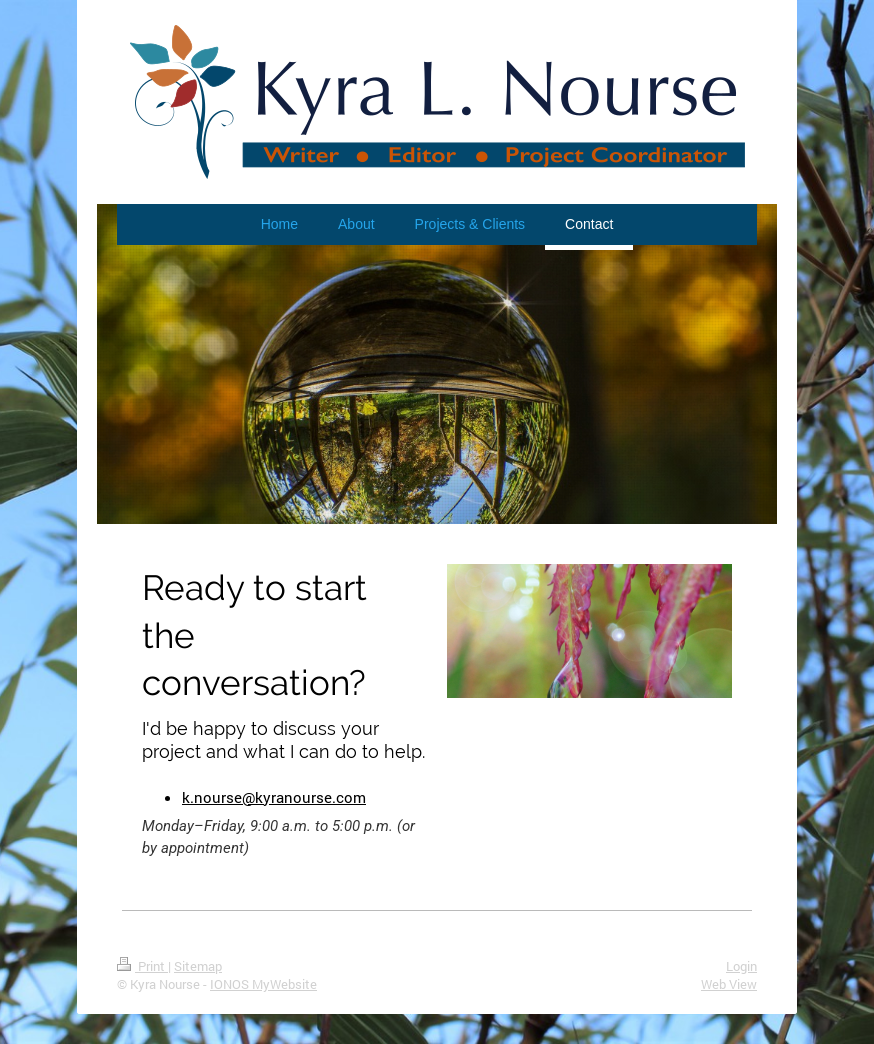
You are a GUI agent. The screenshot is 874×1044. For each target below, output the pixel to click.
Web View (729, 984)
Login (741, 966)
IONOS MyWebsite (263, 984)
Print (142, 966)
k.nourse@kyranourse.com (274, 797)
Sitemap (198, 966)
